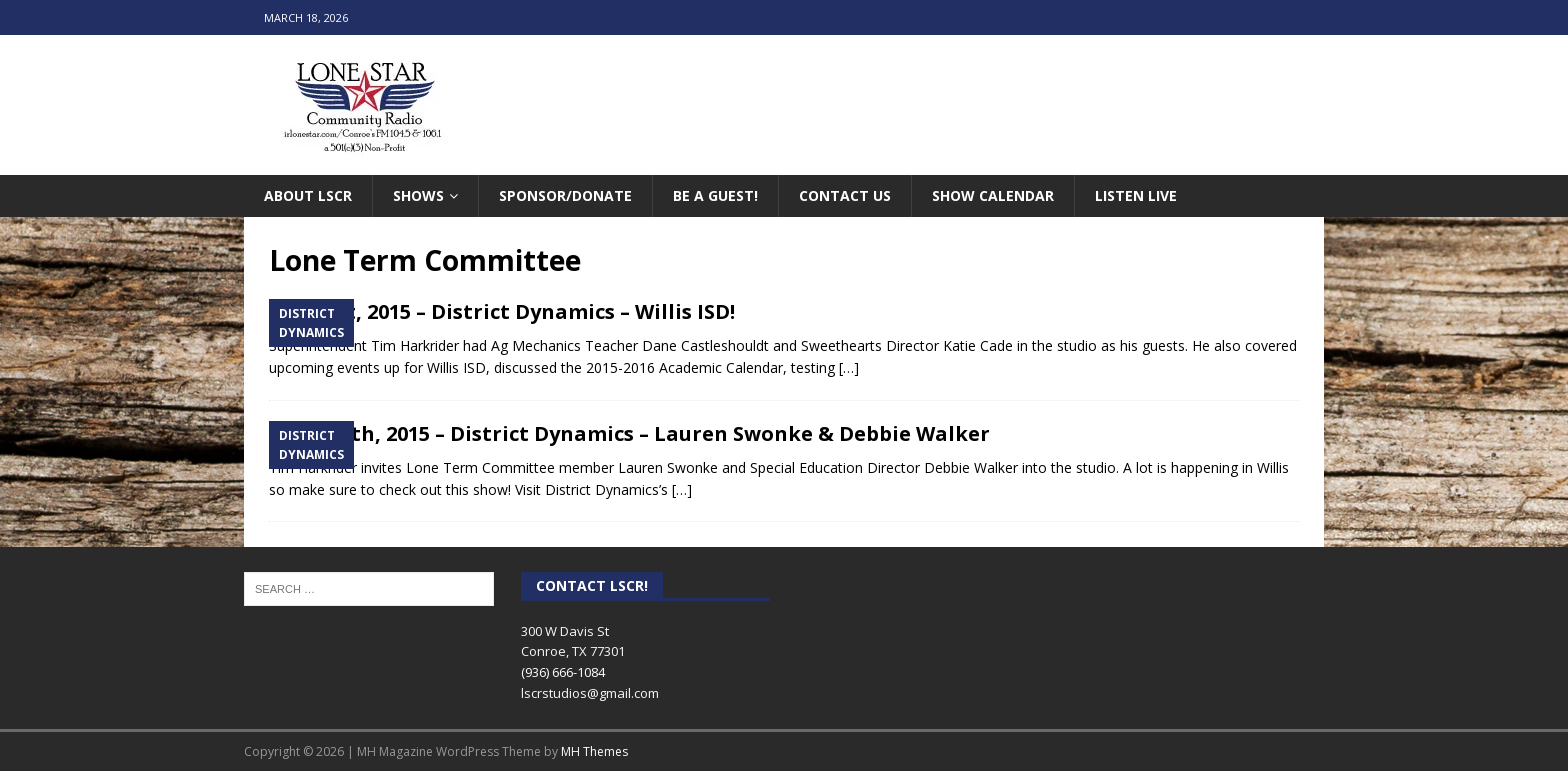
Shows (418, 195)
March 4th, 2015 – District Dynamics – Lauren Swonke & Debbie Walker (629, 433)
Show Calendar (993, 195)
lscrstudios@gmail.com (590, 693)
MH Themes (594, 751)
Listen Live (1136, 195)
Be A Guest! (715, 195)
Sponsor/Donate (565, 195)
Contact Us (845, 195)
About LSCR (308, 195)
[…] (849, 367)
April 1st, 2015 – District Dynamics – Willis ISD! (502, 311)
